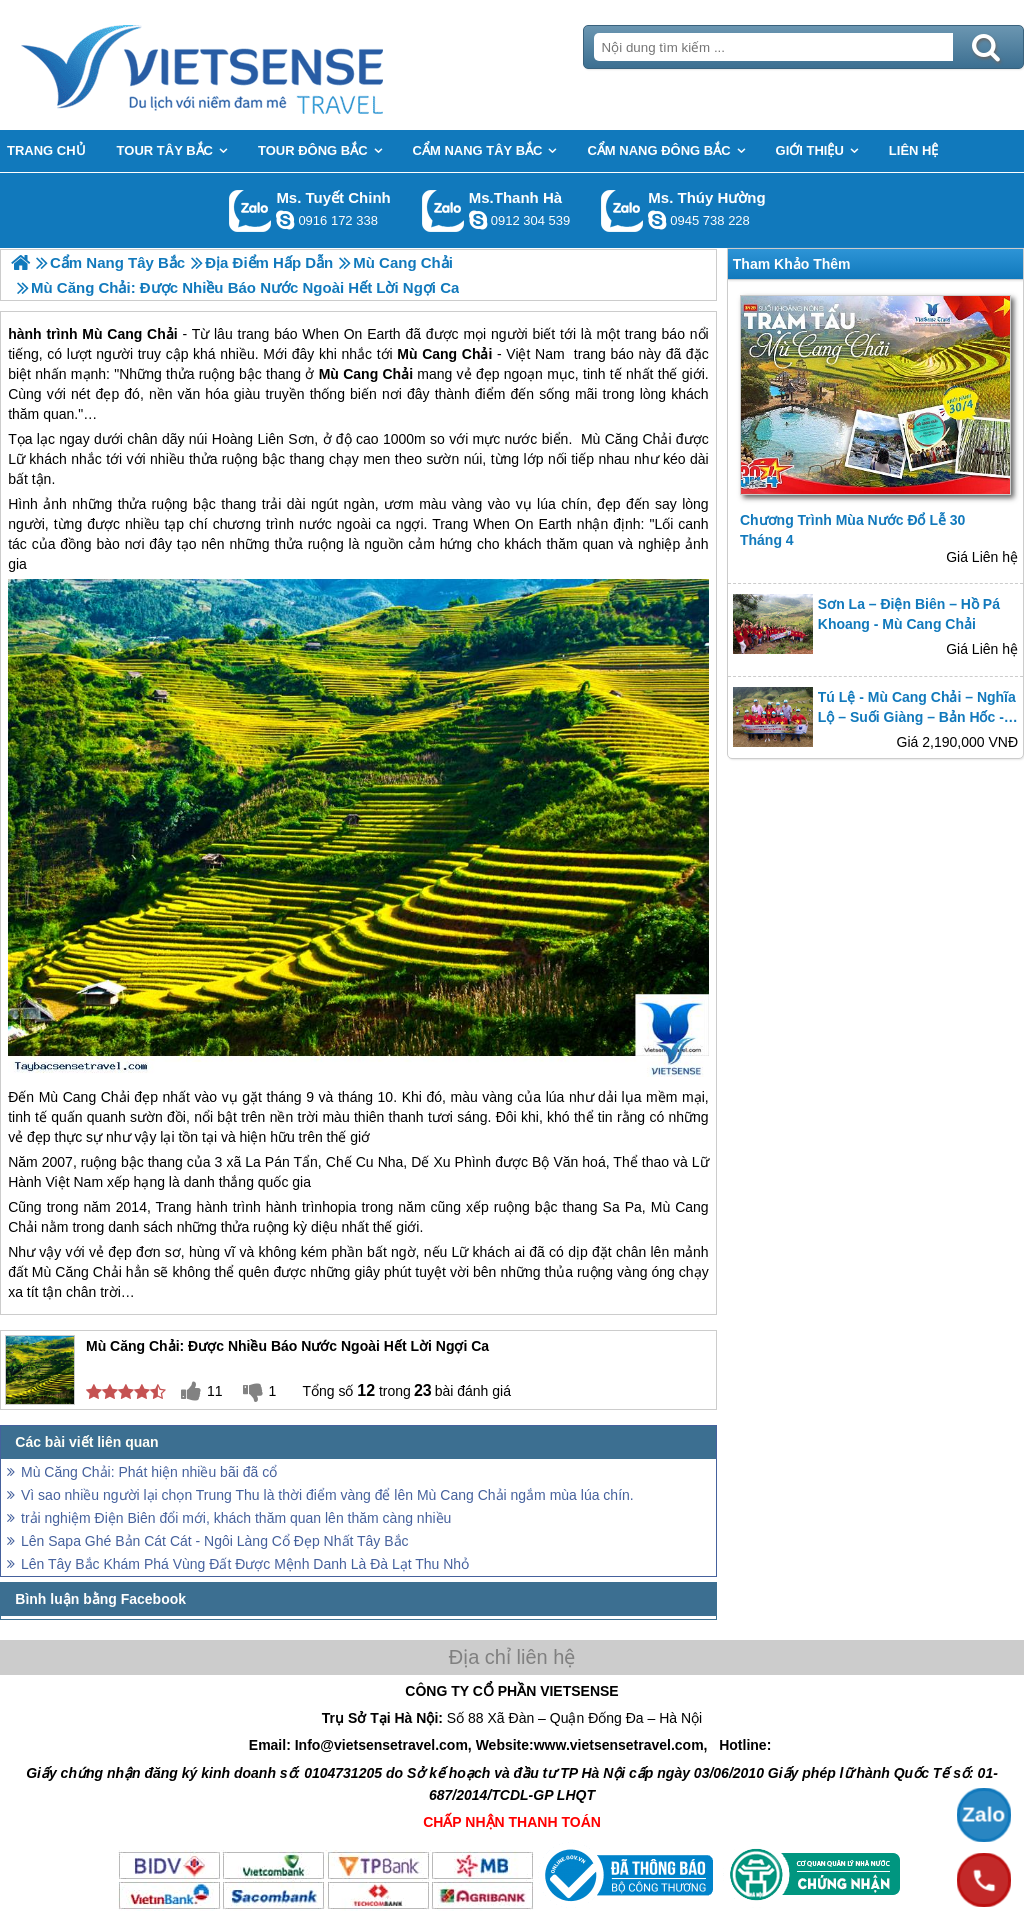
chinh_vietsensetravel (285, 220)
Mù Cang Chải (84, 1097)
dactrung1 (657, 220)
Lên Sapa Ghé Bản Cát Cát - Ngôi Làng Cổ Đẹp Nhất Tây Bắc (215, 1541)
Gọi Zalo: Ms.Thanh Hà (443, 210)
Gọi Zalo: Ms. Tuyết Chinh (250, 210)
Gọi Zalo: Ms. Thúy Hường (622, 210)
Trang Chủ (252, 65)
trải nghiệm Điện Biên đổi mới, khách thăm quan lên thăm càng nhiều (236, 1518)
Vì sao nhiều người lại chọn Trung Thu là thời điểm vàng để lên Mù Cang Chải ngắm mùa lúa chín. (327, 1495)
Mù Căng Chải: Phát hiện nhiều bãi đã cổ (149, 1472)
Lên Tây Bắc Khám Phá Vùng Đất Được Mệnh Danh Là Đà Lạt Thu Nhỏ (245, 1564)
